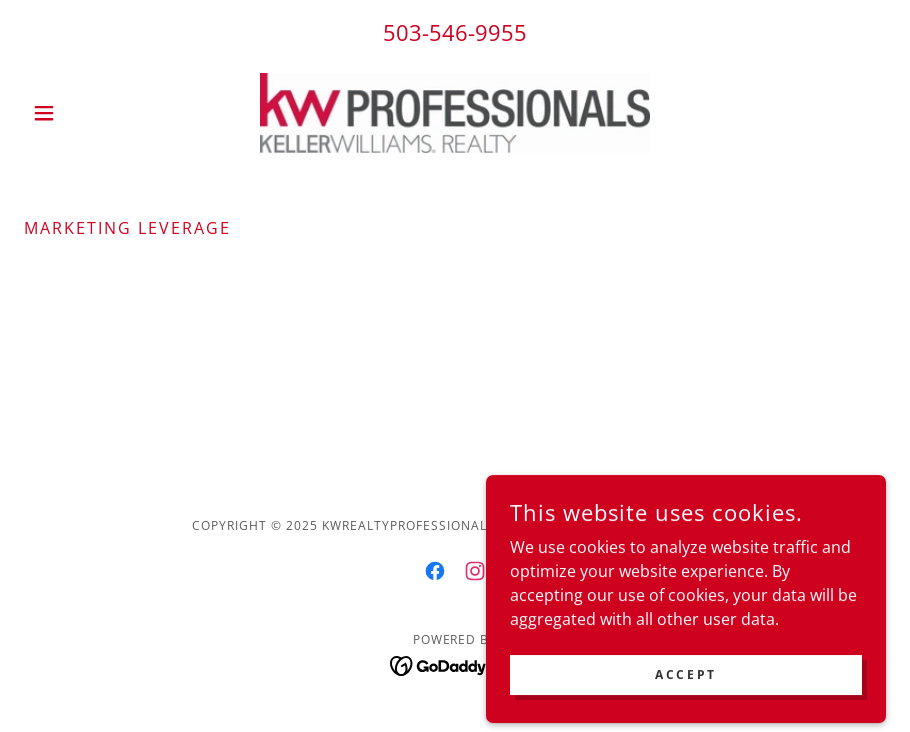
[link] (454, 113)
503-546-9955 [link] (455, 32)
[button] (88, 113)
